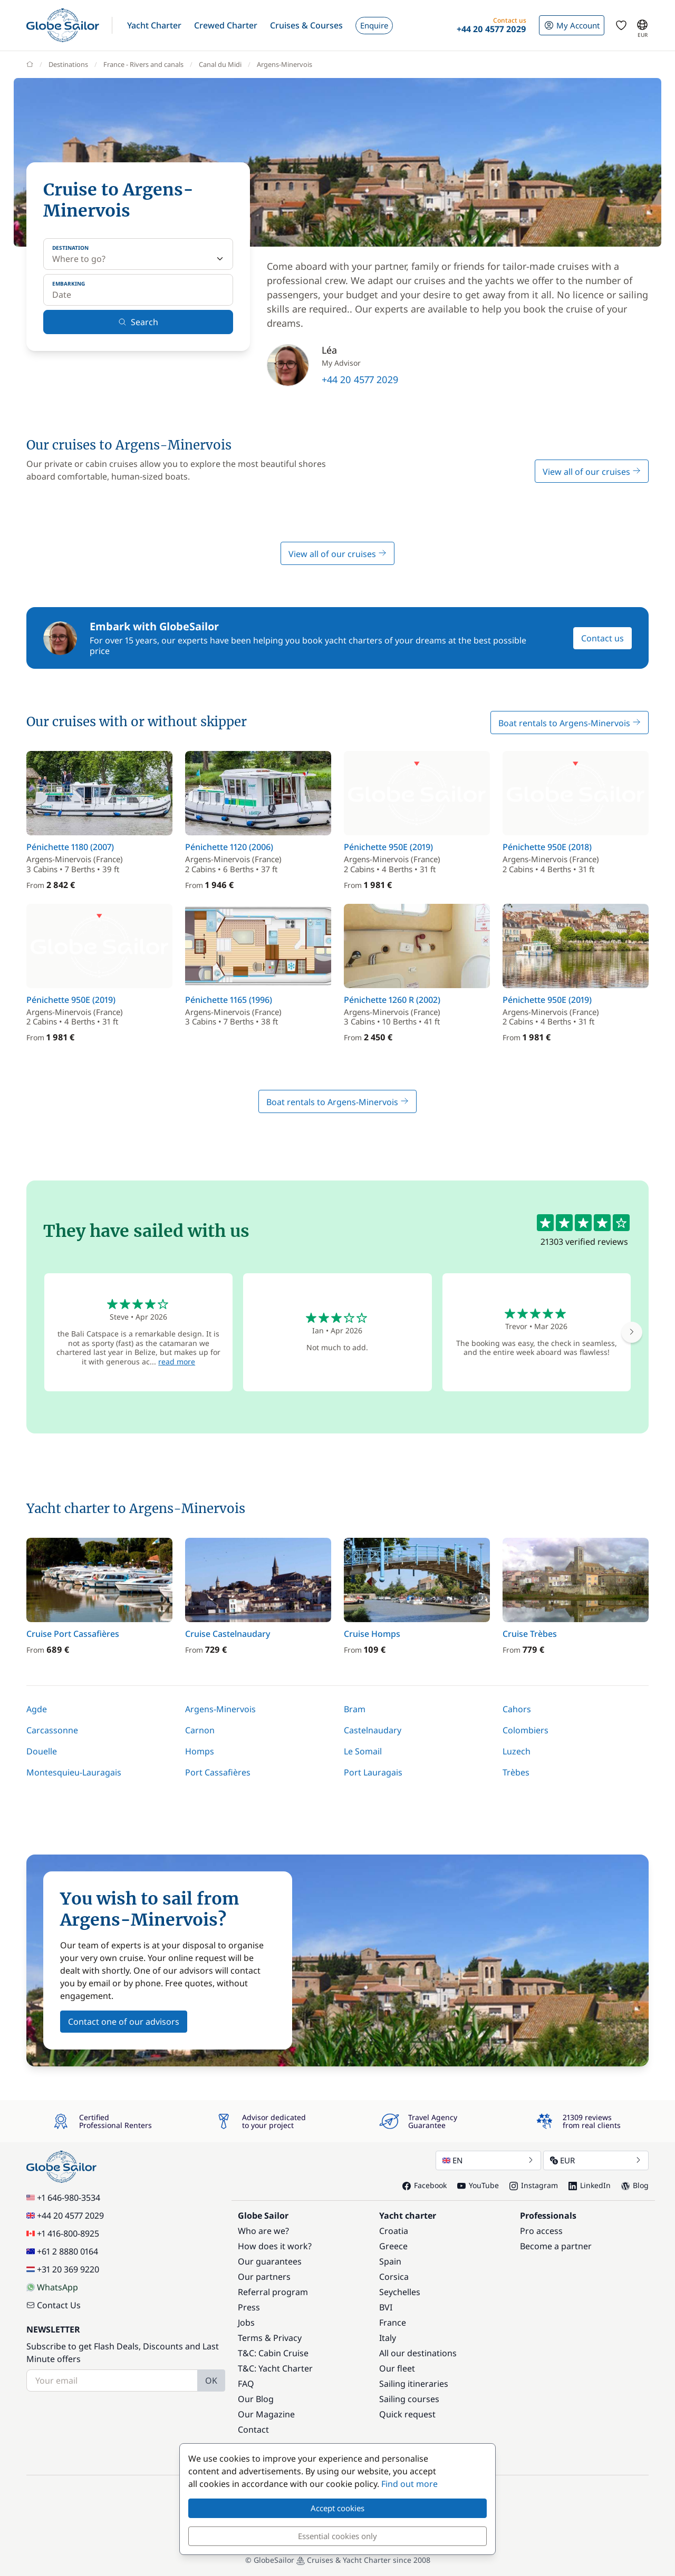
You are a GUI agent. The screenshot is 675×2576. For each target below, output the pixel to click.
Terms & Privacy (270, 2338)
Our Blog (256, 2399)
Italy (387, 2338)
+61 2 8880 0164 (62, 2251)
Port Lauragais (373, 1772)
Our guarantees (270, 2261)
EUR (596, 2160)
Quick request (407, 2414)
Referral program (273, 2292)
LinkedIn (589, 2185)
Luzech (517, 1751)
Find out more (409, 2484)
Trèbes (516, 1772)
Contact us (602, 638)
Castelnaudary (372, 1730)
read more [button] (176, 1362)
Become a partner (556, 2246)
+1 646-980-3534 (63, 2197)
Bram (354, 1709)
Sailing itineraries (413, 2383)
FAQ (246, 2383)
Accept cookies (337, 2508)
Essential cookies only (337, 2536)
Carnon (200, 1730)
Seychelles (399, 2292)
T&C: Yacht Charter (275, 2368)
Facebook (424, 2185)
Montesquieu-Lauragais (73, 1772)
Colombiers (525, 1730)
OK (211, 2380)
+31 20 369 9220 (62, 2269)
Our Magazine (266, 2414)
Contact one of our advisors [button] (123, 2021)
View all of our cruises (592, 471)
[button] (154, 25)
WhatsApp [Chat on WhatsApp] (52, 2287)
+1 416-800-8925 (62, 2233)
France (392, 2322)
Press (249, 2307)
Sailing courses (409, 2399)
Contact (253, 2429)
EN (488, 2160)
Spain (390, 2261)
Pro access (541, 2231)
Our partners (264, 2276)
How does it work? (275, 2246)
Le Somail (363, 1751)
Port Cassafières (217, 1772)
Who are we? (263, 2231)
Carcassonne (52, 1730)
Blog (635, 2185)
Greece (393, 2246)
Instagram (533, 2185)
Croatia (393, 2231)
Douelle (41, 1751)
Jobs (246, 2322)
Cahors (517, 1709)
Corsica (394, 2276)
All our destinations (418, 2353)
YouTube (478, 2185)
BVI (385, 2307)
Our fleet (397, 2368)
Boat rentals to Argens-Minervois (569, 723)
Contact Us (53, 2305)
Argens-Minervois (220, 1709)
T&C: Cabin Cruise (273, 2353)
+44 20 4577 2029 (360, 379)
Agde (36, 1709)
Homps (199, 1751)
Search (138, 322)
